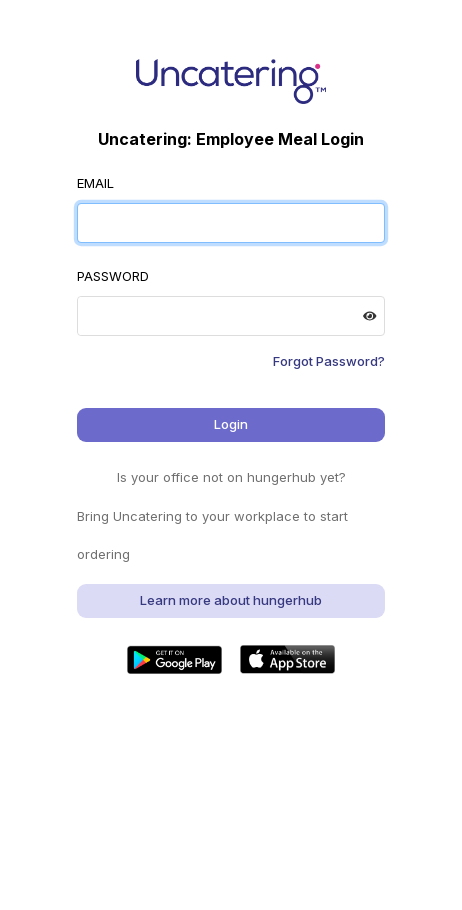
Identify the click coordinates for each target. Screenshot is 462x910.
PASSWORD (113, 276)
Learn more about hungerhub (231, 600)
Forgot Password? (329, 361)
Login (231, 424)
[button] (174, 659)
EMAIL (95, 183)
